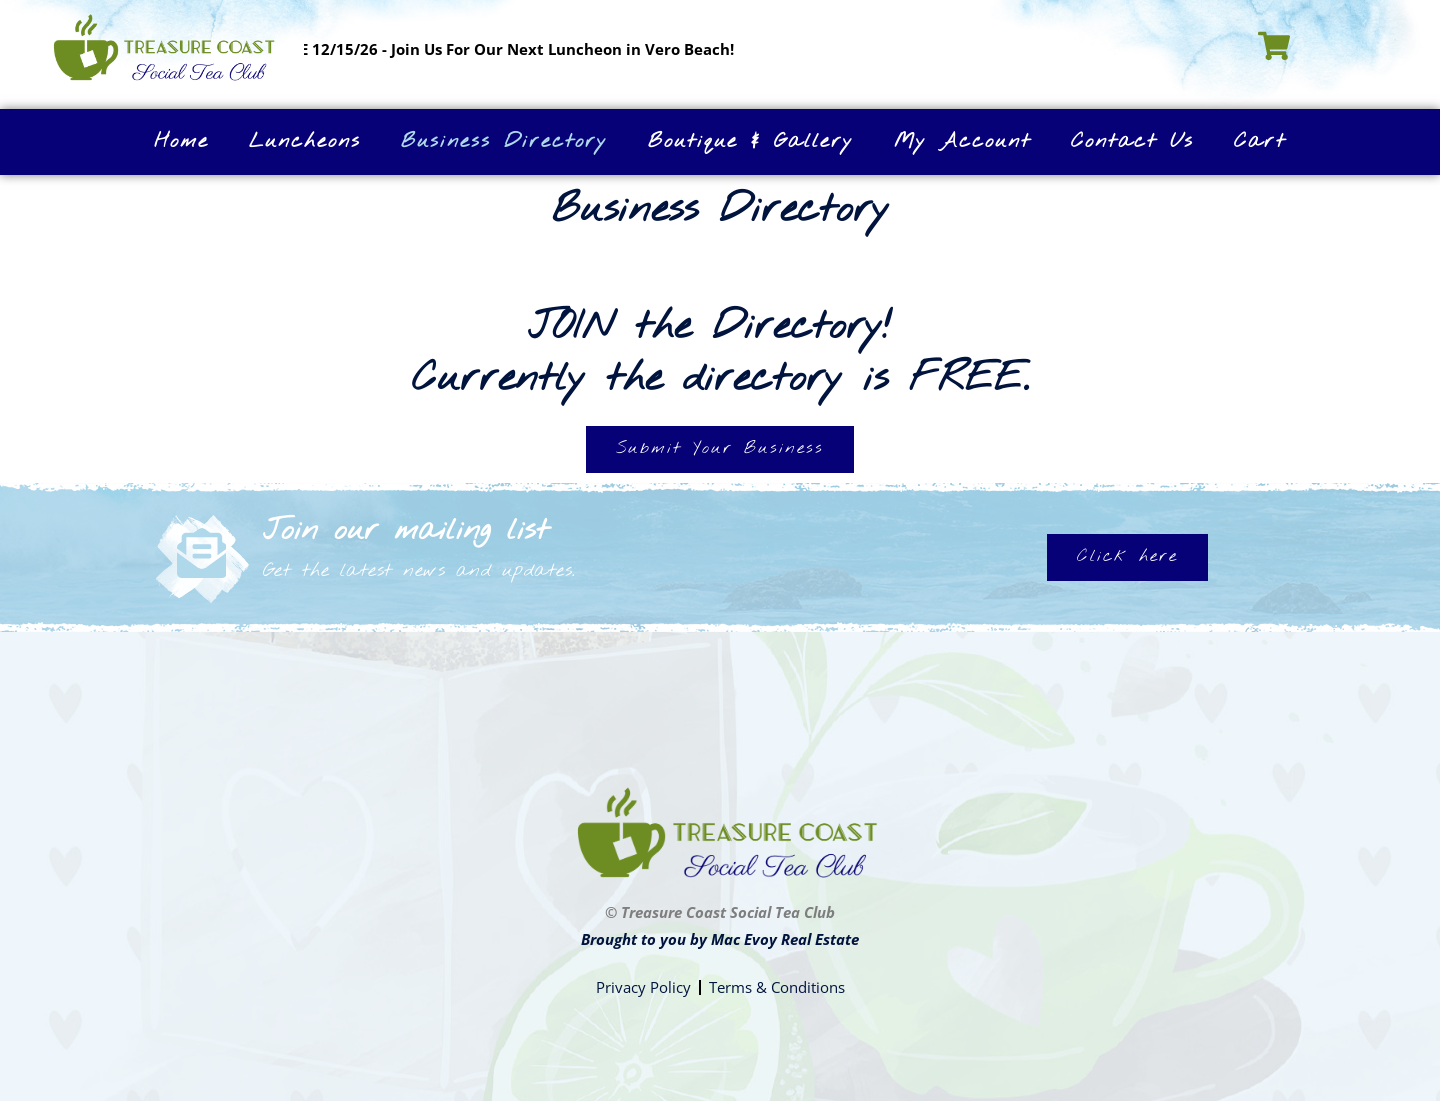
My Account (962, 141)
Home (181, 141)
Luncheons (305, 141)
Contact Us (1132, 141)
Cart (1260, 141)
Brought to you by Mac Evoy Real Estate (720, 939)
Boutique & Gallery (751, 141)
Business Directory (504, 141)
